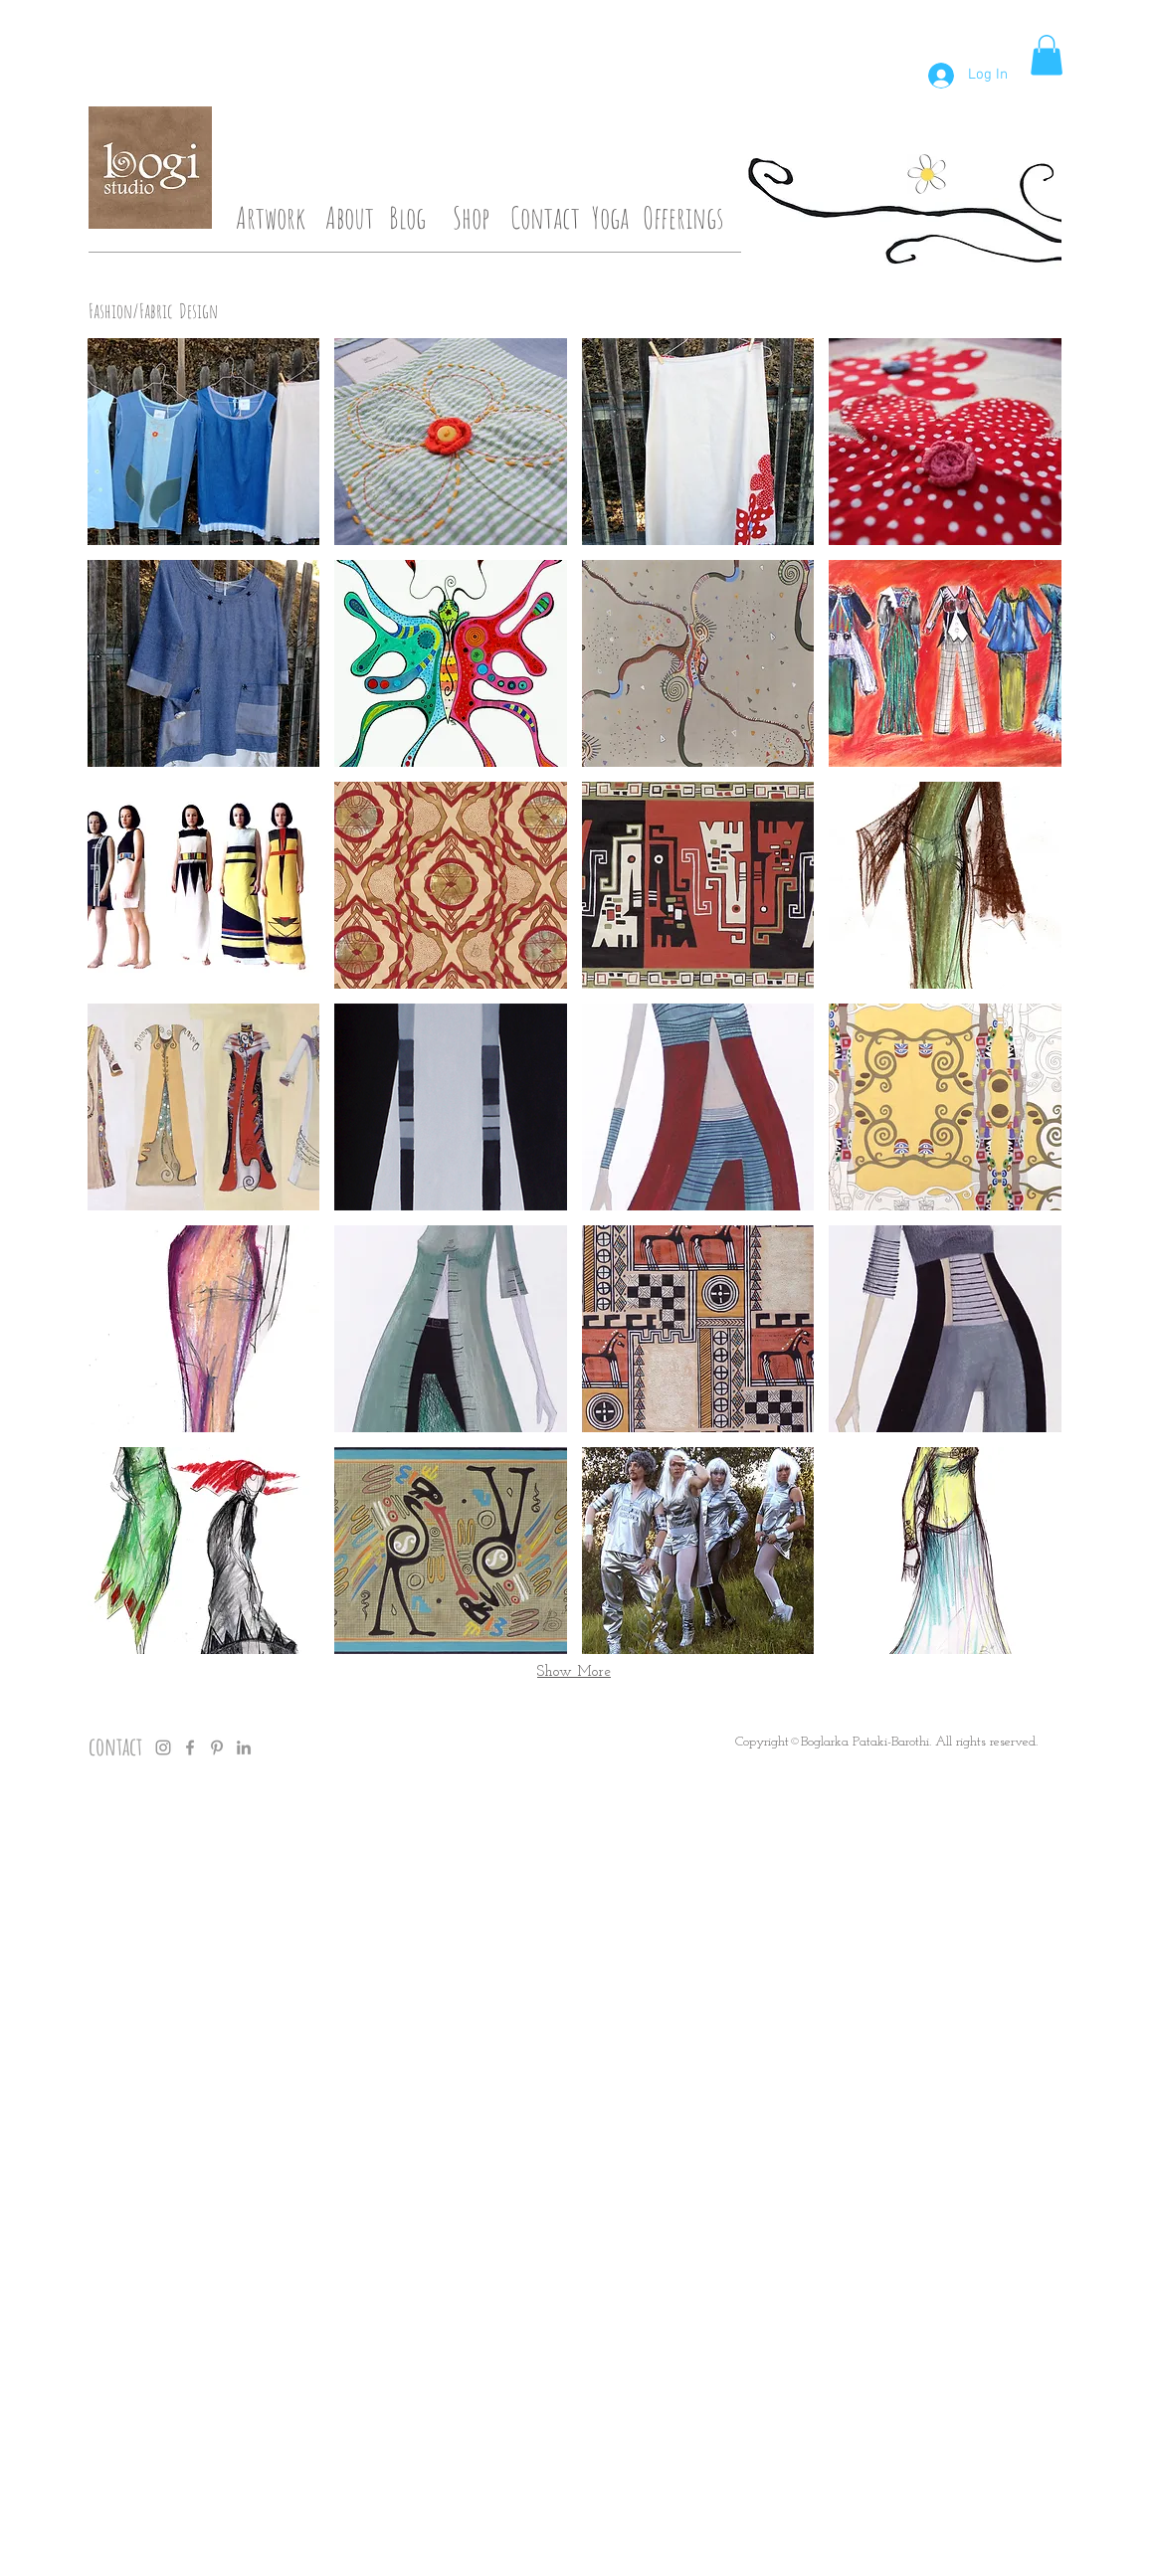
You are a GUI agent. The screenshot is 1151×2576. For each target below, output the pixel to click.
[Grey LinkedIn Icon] (244, 1747)
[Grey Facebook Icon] (190, 1747)
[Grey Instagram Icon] (163, 1747)
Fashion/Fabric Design (153, 310)
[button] (1046, 55)
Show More (574, 1672)
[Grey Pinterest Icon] (217, 1747)
